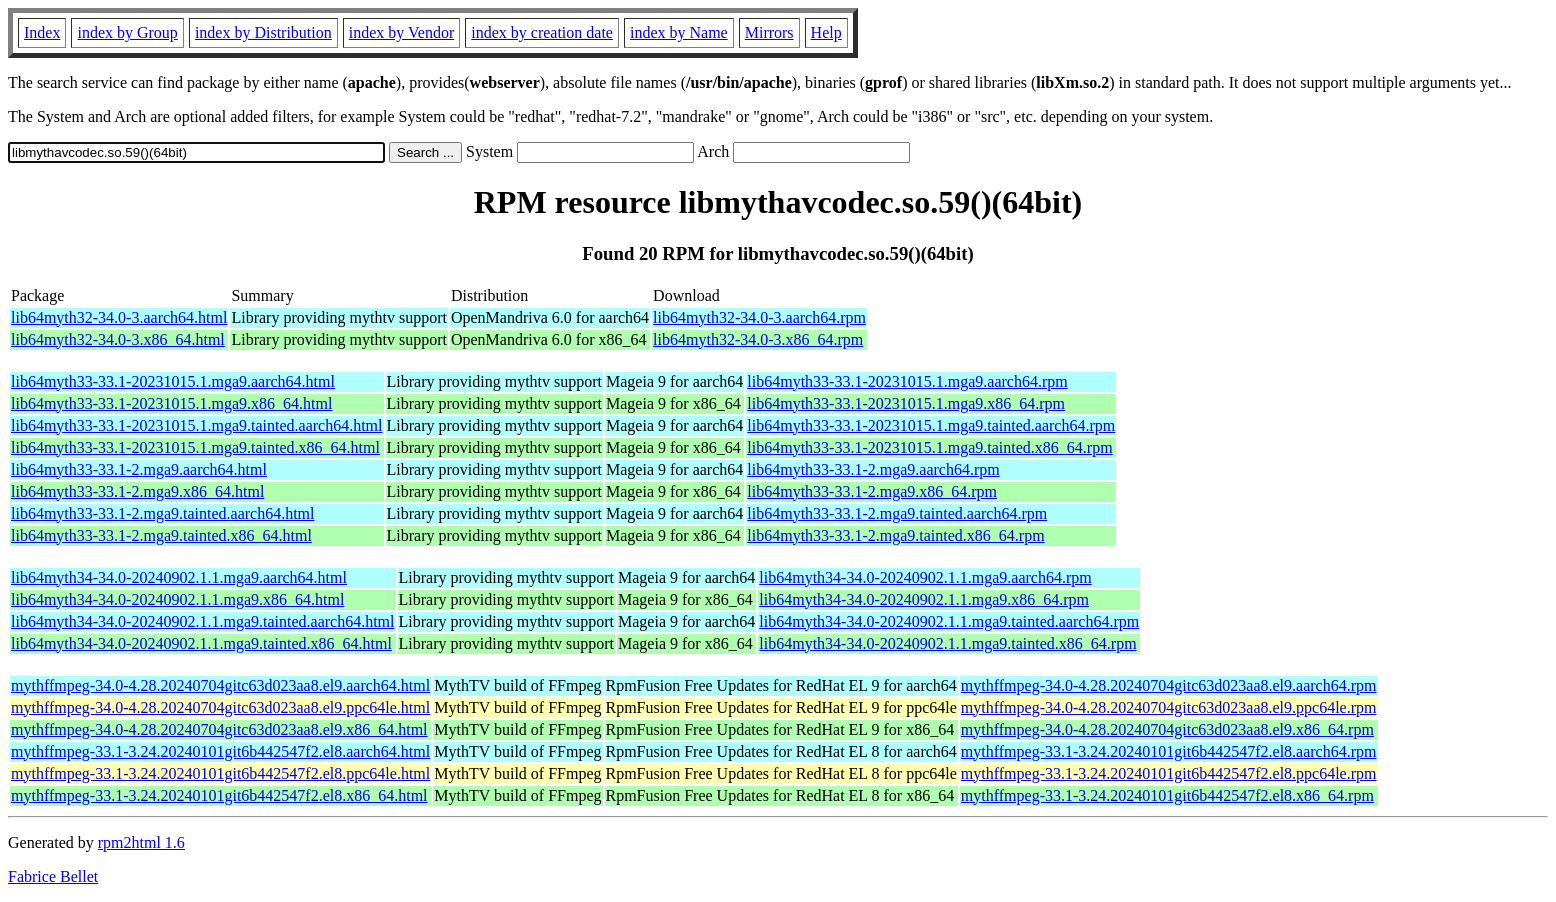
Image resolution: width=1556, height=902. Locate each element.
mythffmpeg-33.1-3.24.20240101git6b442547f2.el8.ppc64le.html (220, 773)
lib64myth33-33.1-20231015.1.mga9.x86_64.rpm (906, 403)
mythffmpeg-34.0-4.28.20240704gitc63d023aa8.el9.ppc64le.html (220, 707)
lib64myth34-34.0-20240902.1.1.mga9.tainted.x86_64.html (201, 643)
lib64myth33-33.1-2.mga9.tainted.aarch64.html (163, 513)
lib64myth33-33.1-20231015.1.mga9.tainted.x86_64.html (195, 447)
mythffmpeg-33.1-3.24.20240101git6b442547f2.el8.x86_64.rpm (1167, 795)
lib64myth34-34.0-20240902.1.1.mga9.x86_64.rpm (924, 599)
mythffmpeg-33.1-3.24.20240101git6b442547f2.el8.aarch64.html (220, 751)
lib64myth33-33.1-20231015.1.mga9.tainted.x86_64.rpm (929, 447)
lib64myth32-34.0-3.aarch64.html (119, 317)
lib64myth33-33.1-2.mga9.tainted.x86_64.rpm (895, 535)
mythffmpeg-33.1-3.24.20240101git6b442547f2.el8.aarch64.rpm (1169, 751)
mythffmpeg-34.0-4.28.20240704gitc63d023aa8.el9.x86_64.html (219, 729)
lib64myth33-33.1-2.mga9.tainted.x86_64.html (161, 535)
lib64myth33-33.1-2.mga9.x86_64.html (137, 491)
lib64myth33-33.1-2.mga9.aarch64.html (139, 469)
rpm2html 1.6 (141, 842)
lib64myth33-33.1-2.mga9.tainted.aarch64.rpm (897, 513)
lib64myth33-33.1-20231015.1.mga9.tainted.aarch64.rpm (931, 425)
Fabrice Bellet (53, 876)
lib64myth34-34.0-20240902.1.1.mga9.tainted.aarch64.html (203, 621)
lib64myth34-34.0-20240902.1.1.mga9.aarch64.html (179, 577)
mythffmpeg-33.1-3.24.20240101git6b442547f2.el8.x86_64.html (219, 795)
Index (42, 32)
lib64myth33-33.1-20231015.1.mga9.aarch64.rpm (907, 381)
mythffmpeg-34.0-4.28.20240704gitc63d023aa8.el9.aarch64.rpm (1169, 685)
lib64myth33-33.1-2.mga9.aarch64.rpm (873, 469)
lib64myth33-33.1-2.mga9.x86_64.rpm (872, 491)
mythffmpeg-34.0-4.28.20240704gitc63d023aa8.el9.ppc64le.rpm (1169, 707)
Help (826, 32)
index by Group (127, 32)
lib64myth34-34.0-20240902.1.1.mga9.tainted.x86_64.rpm (947, 643)
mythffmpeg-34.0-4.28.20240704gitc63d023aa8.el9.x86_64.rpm (1167, 729)
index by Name (679, 32)
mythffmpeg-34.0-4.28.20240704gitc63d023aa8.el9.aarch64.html (220, 685)
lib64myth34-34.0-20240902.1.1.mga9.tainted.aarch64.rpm (949, 621)
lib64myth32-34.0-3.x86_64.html (118, 339)
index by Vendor (401, 32)
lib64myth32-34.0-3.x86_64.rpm (758, 339)
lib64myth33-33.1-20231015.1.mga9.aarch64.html (173, 381)
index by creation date (542, 32)
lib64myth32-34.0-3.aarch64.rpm (759, 317)
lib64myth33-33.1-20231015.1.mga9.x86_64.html (171, 403)
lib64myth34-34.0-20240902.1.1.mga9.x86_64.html (177, 599)
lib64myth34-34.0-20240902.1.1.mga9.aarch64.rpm (925, 577)
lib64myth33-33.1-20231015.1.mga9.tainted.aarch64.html (197, 425)
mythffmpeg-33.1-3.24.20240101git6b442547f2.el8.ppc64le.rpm (1169, 773)
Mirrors (769, 32)
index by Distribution (263, 32)
